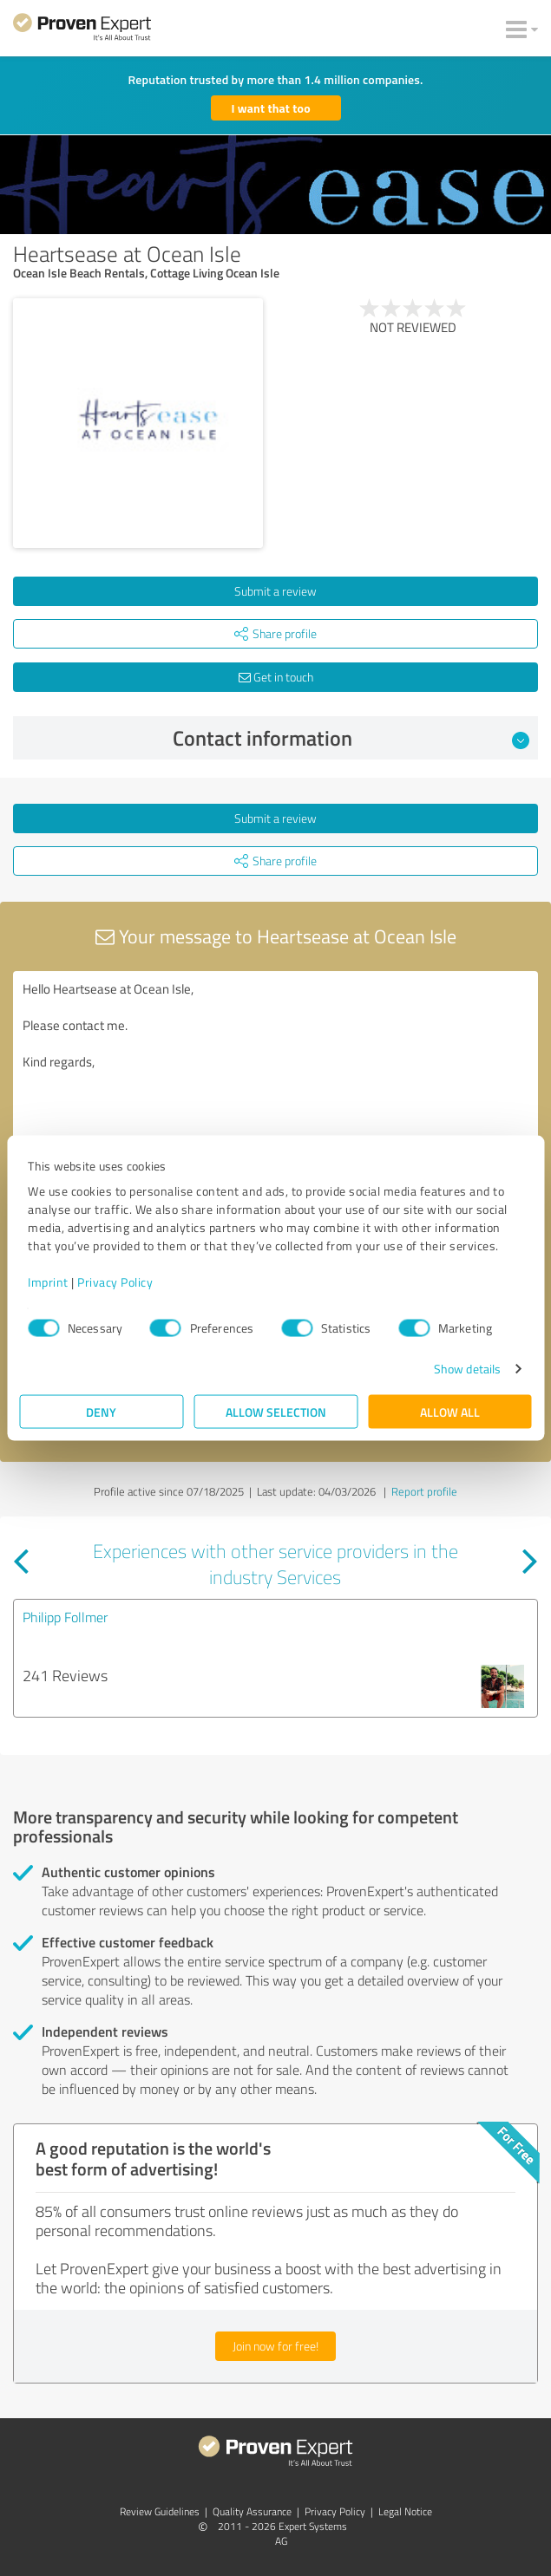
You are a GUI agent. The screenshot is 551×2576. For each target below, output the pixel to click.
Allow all (450, 1412)
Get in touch (276, 676)
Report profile (424, 1491)
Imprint (48, 1282)
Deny (101, 1412)
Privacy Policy (115, 1282)
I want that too (271, 108)
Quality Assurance (252, 2511)
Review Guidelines (160, 2511)
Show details (467, 1368)
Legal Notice (405, 2511)
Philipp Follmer (65, 1617)
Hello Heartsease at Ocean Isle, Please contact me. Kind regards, (275, 1068)
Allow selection (276, 1412)
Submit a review (275, 591)
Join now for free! (275, 2346)
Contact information (351, 738)
